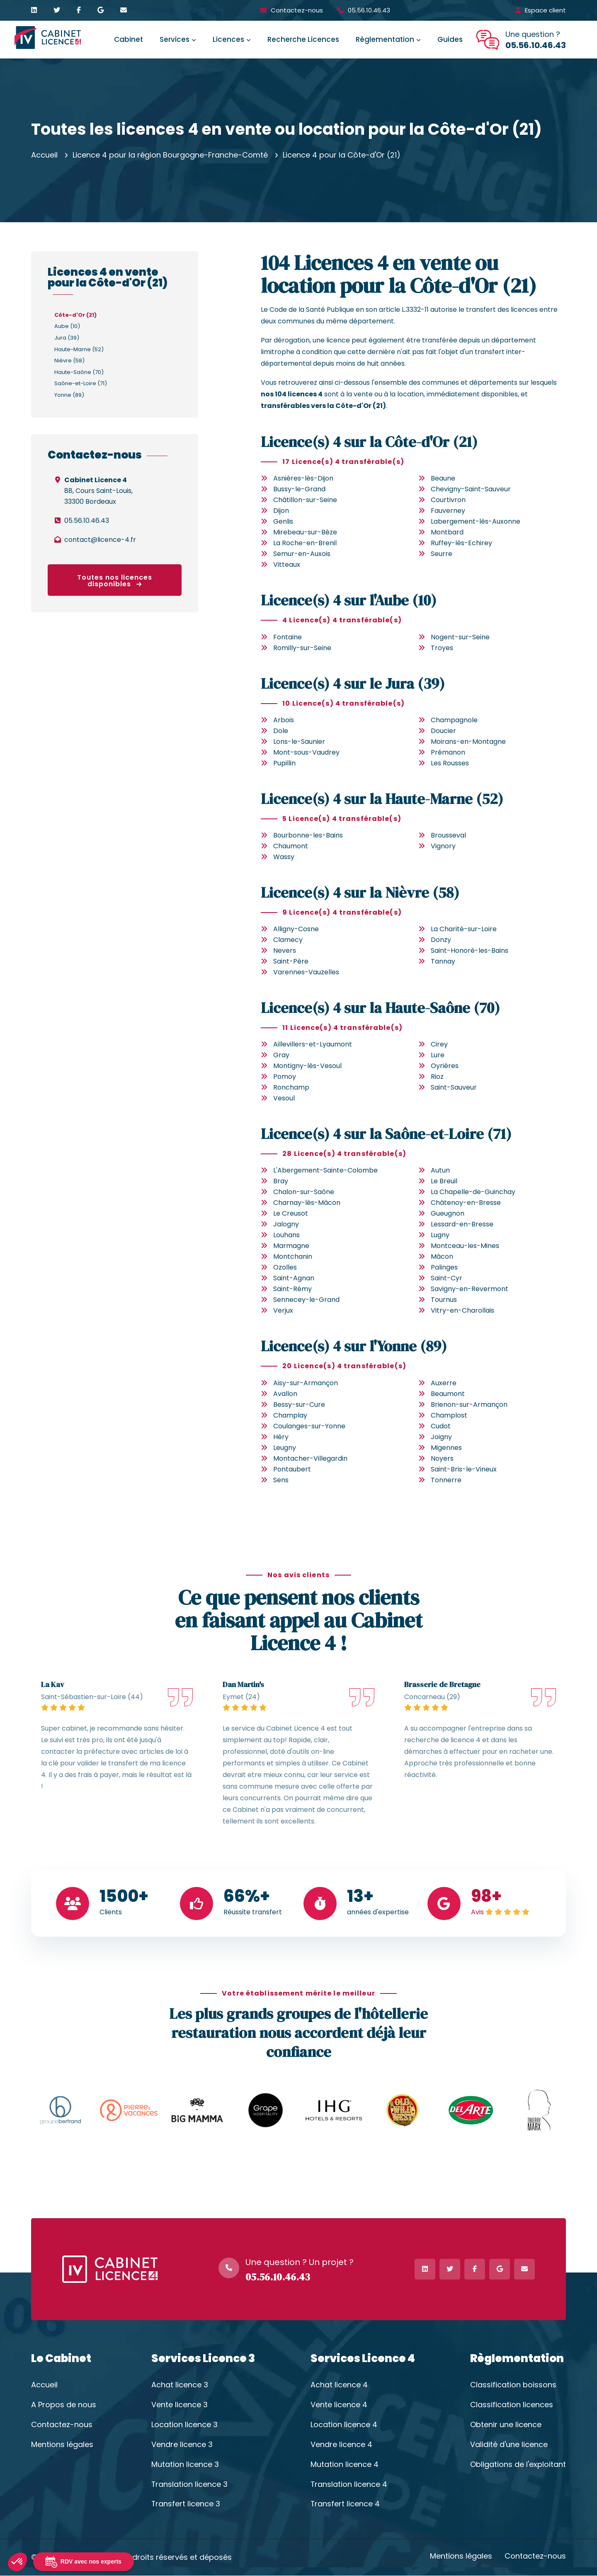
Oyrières (445, 1066)
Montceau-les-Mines (465, 1245)
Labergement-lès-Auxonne (475, 521)
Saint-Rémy (292, 1289)
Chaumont (290, 846)
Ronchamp (291, 1087)
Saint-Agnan (293, 1278)
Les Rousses (450, 763)
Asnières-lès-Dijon (303, 478)
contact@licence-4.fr (100, 539)
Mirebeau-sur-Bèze (305, 532)
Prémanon (448, 752)
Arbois (283, 720)
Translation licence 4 (349, 2484)
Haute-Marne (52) (79, 349)
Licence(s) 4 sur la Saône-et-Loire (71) (387, 1134)
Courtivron (448, 500)
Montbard (447, 532)
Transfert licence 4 (345, 2504)
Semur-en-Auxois (301, 553)
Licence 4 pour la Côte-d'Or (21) (341, 155)
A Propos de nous (63, 2404)
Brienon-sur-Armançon (469, 1404)
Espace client (545, 10)
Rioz (437, 1076)
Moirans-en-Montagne (468, 741)
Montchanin (292, 1256)
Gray (281, 1055)
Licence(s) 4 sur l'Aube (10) (349, 600)
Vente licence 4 (339, 2404)
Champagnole (454, 720)
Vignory (443, 846)
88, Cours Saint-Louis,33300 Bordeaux (98, 490)
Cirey (439, 1044)
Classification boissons (513, 2385)
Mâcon (442, 1256)
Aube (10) (67, 326)
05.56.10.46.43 (369, 10)
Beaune (443, 478)
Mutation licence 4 (345, 2464)
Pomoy (284, 1076)
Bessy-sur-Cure (299, 1404)
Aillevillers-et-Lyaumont (312, 1044)
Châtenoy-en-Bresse (466, 1202)
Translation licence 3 (189, 2484)
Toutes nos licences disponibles (114, 581)
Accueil (44, 155)
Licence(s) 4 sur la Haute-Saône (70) (381, 1008)
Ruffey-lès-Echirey (461, 543)
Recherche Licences (303, 39)
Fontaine (287, 637)
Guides (450, 39)
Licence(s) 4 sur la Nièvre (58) (360, 892)
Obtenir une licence (505, 2424)
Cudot (441, 1426)
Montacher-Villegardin (310, 1458)
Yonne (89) (69, 395)
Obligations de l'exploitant (518, 2464)
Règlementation (385, 39)
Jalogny (286, 1224)
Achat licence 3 (179, 2385)
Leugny (284, 1447)
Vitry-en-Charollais (462, 1310)
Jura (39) (66, 338)
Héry (281, 1437)
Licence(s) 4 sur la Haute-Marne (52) (383, 799)
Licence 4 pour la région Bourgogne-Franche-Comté (170, 155)
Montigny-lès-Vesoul (307, 1066)
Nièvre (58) (69, 360)
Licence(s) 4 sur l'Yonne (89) (355, 1346)
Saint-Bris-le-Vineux (464, 1469)
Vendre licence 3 (182, 2444)
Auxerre (443, 1383)
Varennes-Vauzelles (306, 972)
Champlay (290, 1415)
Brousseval (448, 835)
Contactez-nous (297, 10)
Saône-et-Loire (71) (80, 383)
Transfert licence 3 (186, 2504)
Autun (440, 1170)
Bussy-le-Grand (299, 489)
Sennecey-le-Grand (306, 1299)
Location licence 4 (344, 2424)
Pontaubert (292, 1469)
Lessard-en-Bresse (462, 1224)
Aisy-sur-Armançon (305, 1383)
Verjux (283, 1310)
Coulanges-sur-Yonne (309, 1426)
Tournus (444, 1299)
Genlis (283, 521)
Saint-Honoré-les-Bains (469, 950)
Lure (437, 1055)
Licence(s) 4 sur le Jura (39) (353, 683)
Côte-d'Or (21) (75, 315)
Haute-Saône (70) (79, 372)
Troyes (442, 648)
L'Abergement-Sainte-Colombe (325, 1170)
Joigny (441, 1437)
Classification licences (511, 2404)
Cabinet (128, 39)
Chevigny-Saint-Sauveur (471, 489)
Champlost (449, 1415)
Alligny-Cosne (296, 929)
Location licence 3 (184, 2424)
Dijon (281, 510)
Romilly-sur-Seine (302, 648)
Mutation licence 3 (185, 2464)
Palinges (444, 1267)
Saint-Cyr (446, 1278)
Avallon (285, 1393)
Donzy (441, 939)
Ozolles (285, 1267)
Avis (477, 1912)
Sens (281, 1480)
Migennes (446, 1447)
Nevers (284, 950)
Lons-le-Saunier (299, 741)
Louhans (286, 1235)
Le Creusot (290, 1213)
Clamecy (288, 939)
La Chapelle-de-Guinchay (473, 1192)
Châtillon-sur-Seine (305, 500)
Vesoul (284, 1098)
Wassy (283, 857)
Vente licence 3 (179, 2404)
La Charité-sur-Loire (464, 929)
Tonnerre (446, 1480)
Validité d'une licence (509, 2444)
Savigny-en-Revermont (469, 1289)
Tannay (443, 961)
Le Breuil (444, 1181)
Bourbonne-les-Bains (308, 835)
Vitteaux (286, 564)
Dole (280, 731)
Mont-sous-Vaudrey (306, 752)
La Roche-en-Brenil (305, 543)
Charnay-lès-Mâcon (306, 1202)
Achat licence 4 (339, 2385)
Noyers (442, 1458)
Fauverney (448, 510)
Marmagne (291, 1245)
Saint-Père (290, 961)
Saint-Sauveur (454, 1087)
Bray (280, 1181)
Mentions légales (62, 2444)
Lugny (440, 1235)
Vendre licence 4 (341, 2444)
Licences (228, 39)
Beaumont (448, 1393)
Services (174, 39)
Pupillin (284, 763)
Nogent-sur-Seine (460, 637)
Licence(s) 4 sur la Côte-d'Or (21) (369, 442)
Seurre (441, 553)
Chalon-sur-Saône (303, 1192)
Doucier (443, 731)
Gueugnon (447, 1213)
